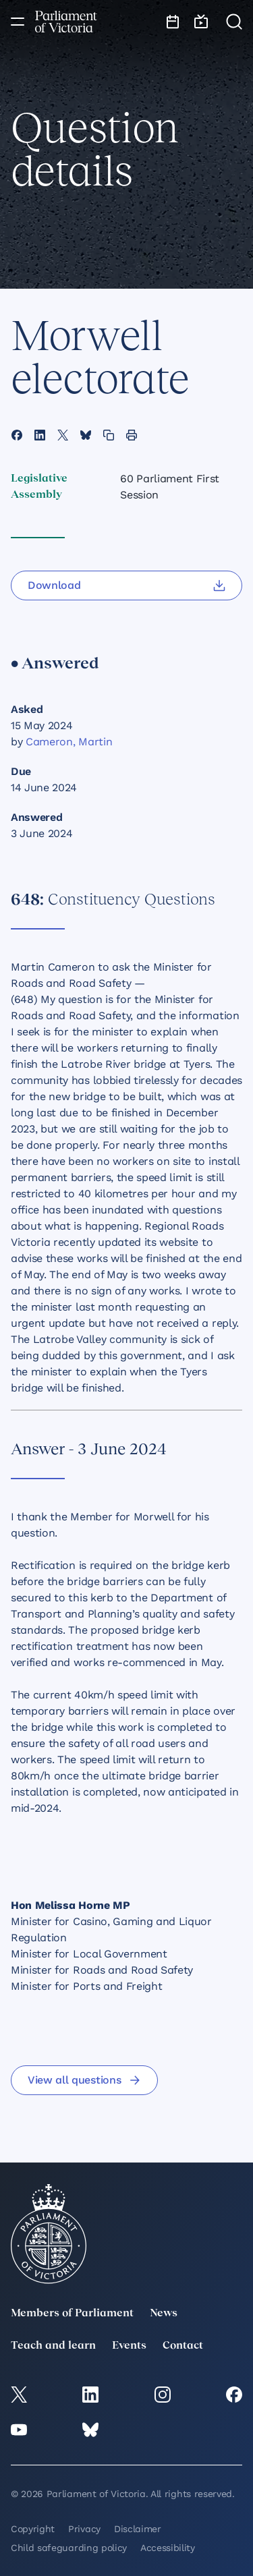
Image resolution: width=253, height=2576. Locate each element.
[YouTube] (18, 2429)
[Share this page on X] (62, 435)
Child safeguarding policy (69, 2547)
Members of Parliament (72, 2313)
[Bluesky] (90, 2429)
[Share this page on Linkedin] (39, 435)
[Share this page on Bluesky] (85, 435)
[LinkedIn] (90, 2394)
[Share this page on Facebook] (16, 435)
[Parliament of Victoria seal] (48, 2234)
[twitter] (18, 2394)
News (163, 2313)
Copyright (33, 2528)
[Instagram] (162, 2394)
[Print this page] (131, 435)
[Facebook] (234, 2394)
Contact (183, 2346)
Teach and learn (53, 2346)
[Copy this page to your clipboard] (108, 435)
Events (129, 2346)
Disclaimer (137, 2528)
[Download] (126, 585)
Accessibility (167, 2547)
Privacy (84, 2528)
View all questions (84, 2079)
